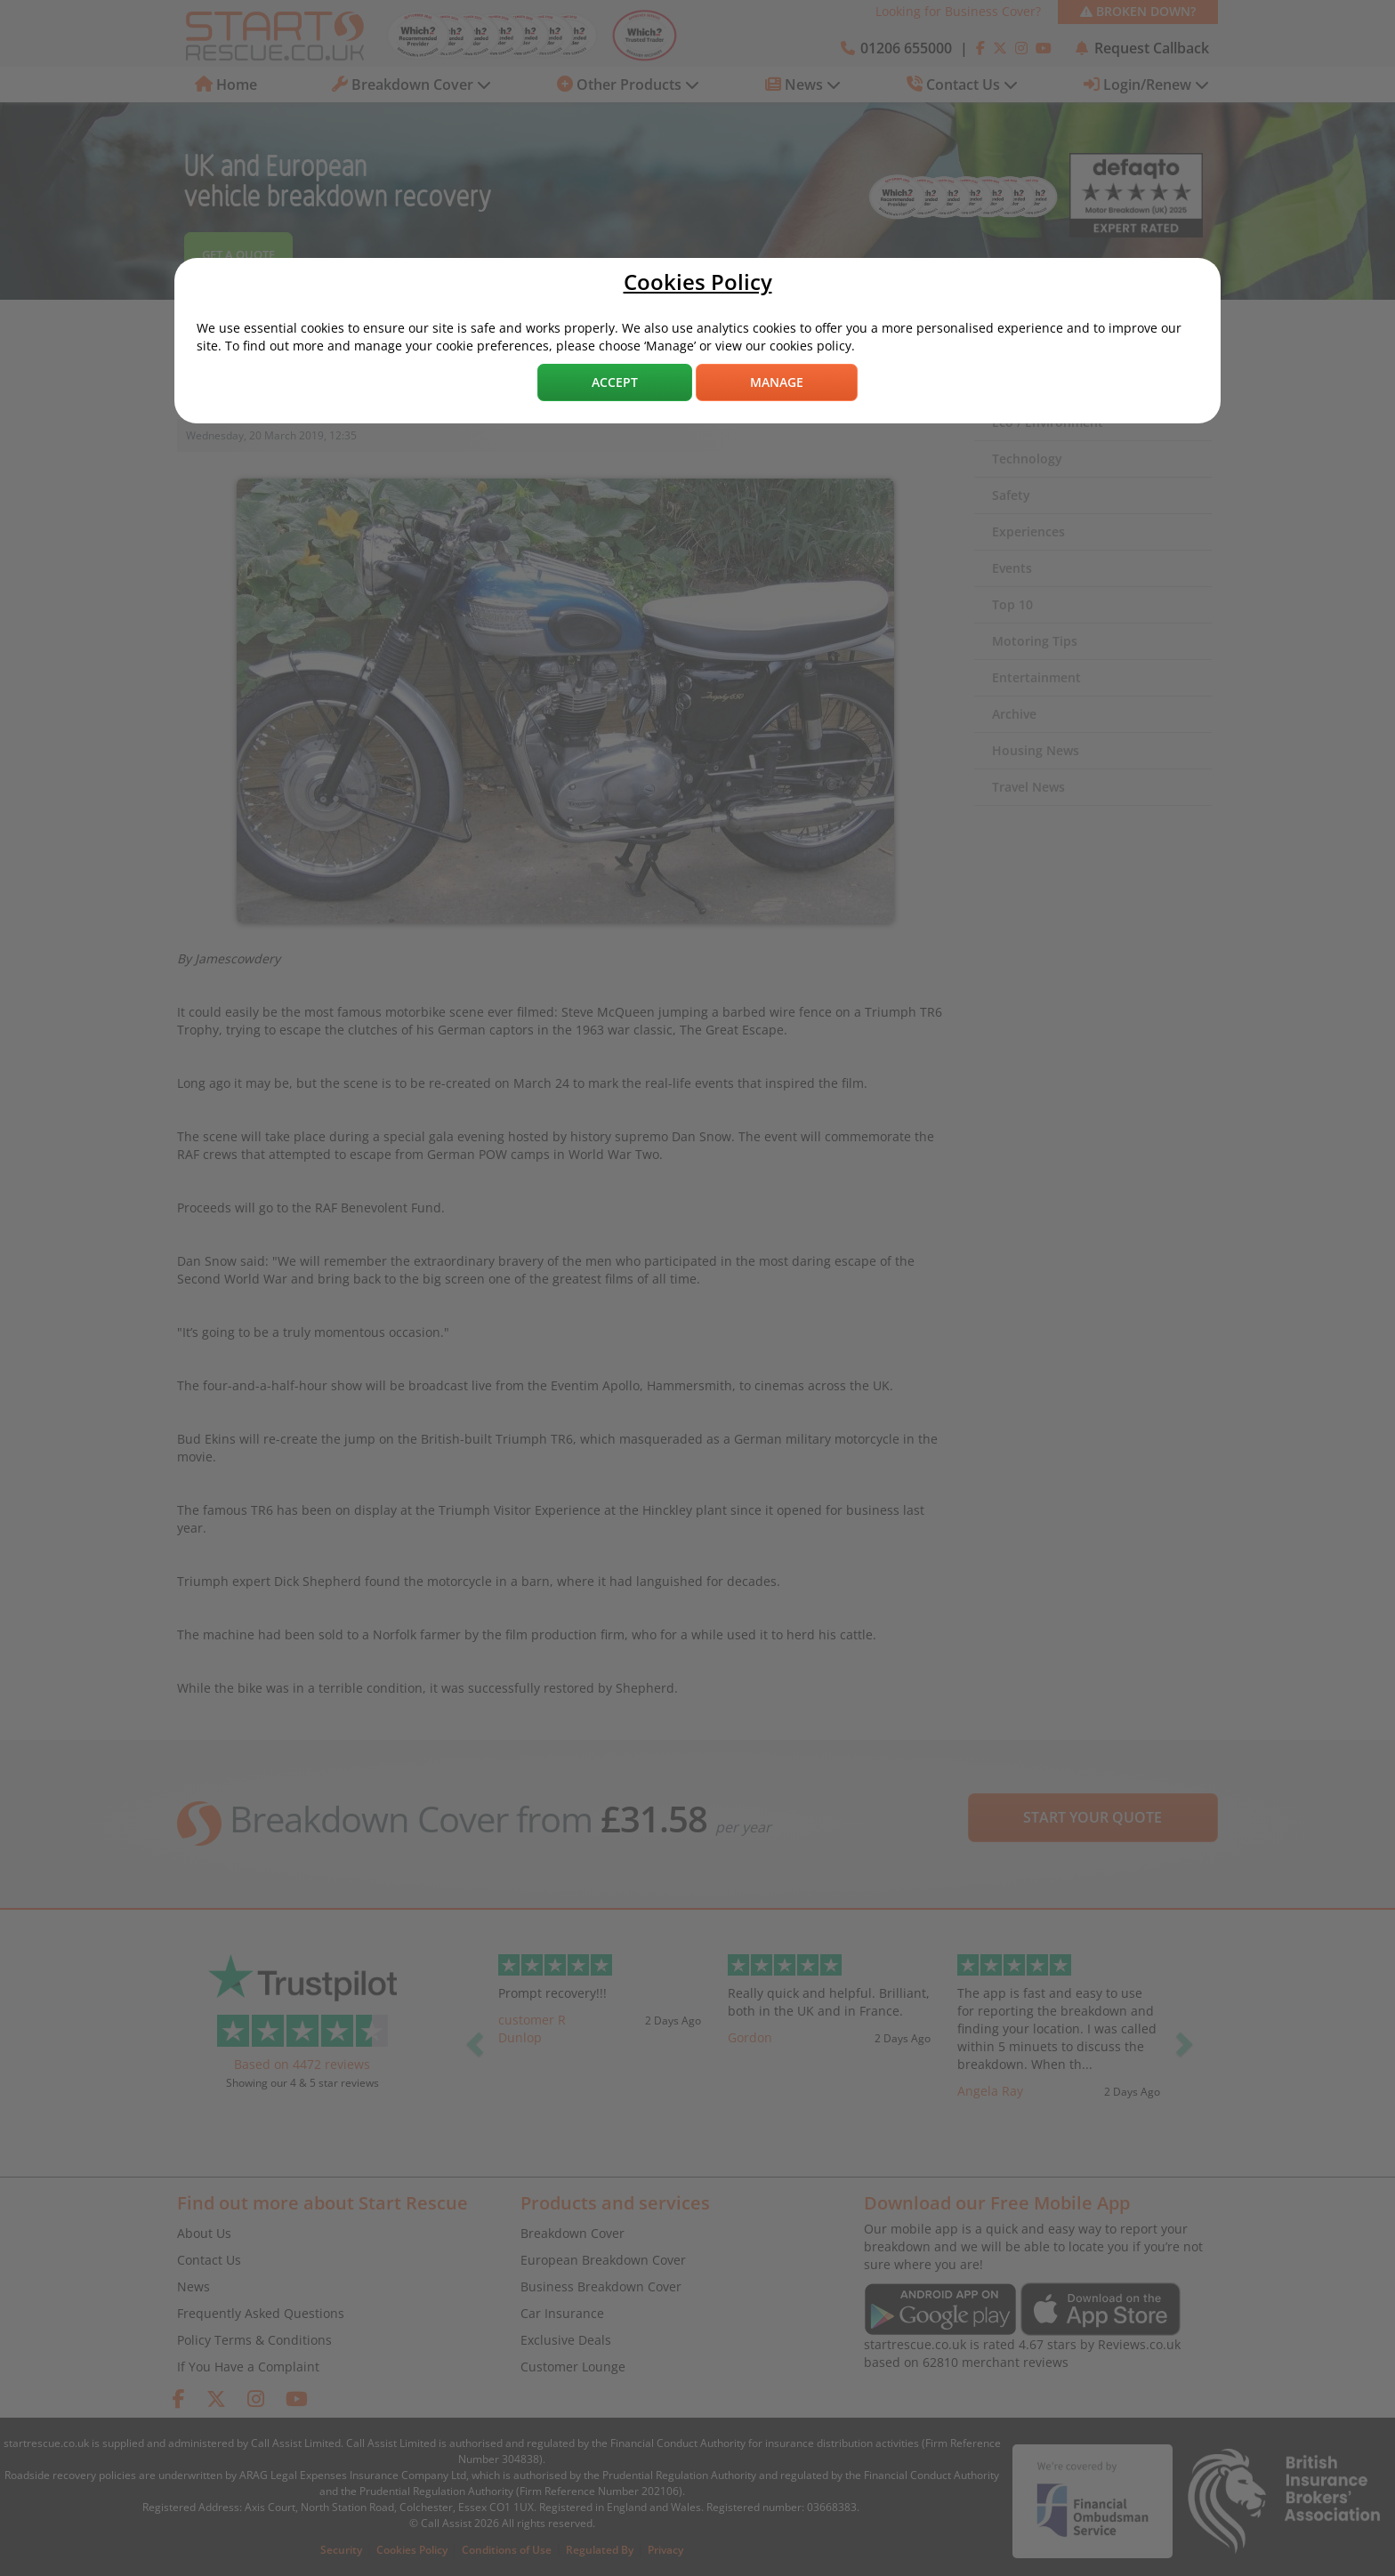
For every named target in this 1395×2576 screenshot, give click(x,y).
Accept (615, 382)
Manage (776, 382)
